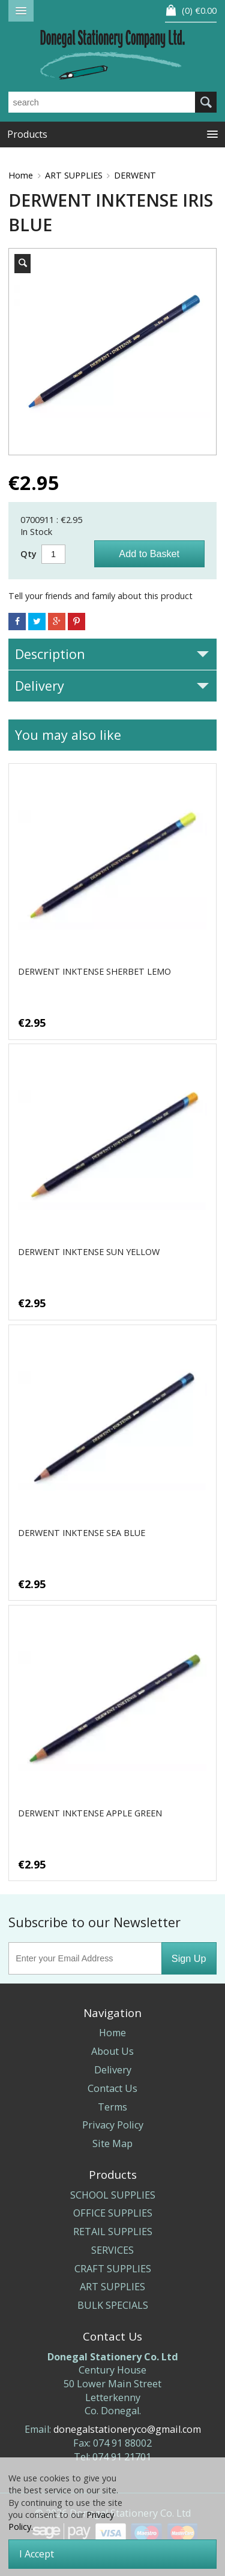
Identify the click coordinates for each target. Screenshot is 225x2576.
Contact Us (112, 2088)
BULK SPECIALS (112, 2305)
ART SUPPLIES (74, 175)
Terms (112, 2107)
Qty (28, 554)
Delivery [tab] (112, 685)
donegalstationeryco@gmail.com (127, 2429)
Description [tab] (112, 654)
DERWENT (135, 175)
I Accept (36, 2553)
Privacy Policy (112, 2124)
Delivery (112, 2069)
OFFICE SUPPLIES (112, 2213)
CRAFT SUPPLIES (112, 2268)
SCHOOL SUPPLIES (112, 2195)
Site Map (112, 2143)
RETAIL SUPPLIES (112, 2231)
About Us (112, 2051)
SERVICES (112, 2250)
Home (20, 175)
